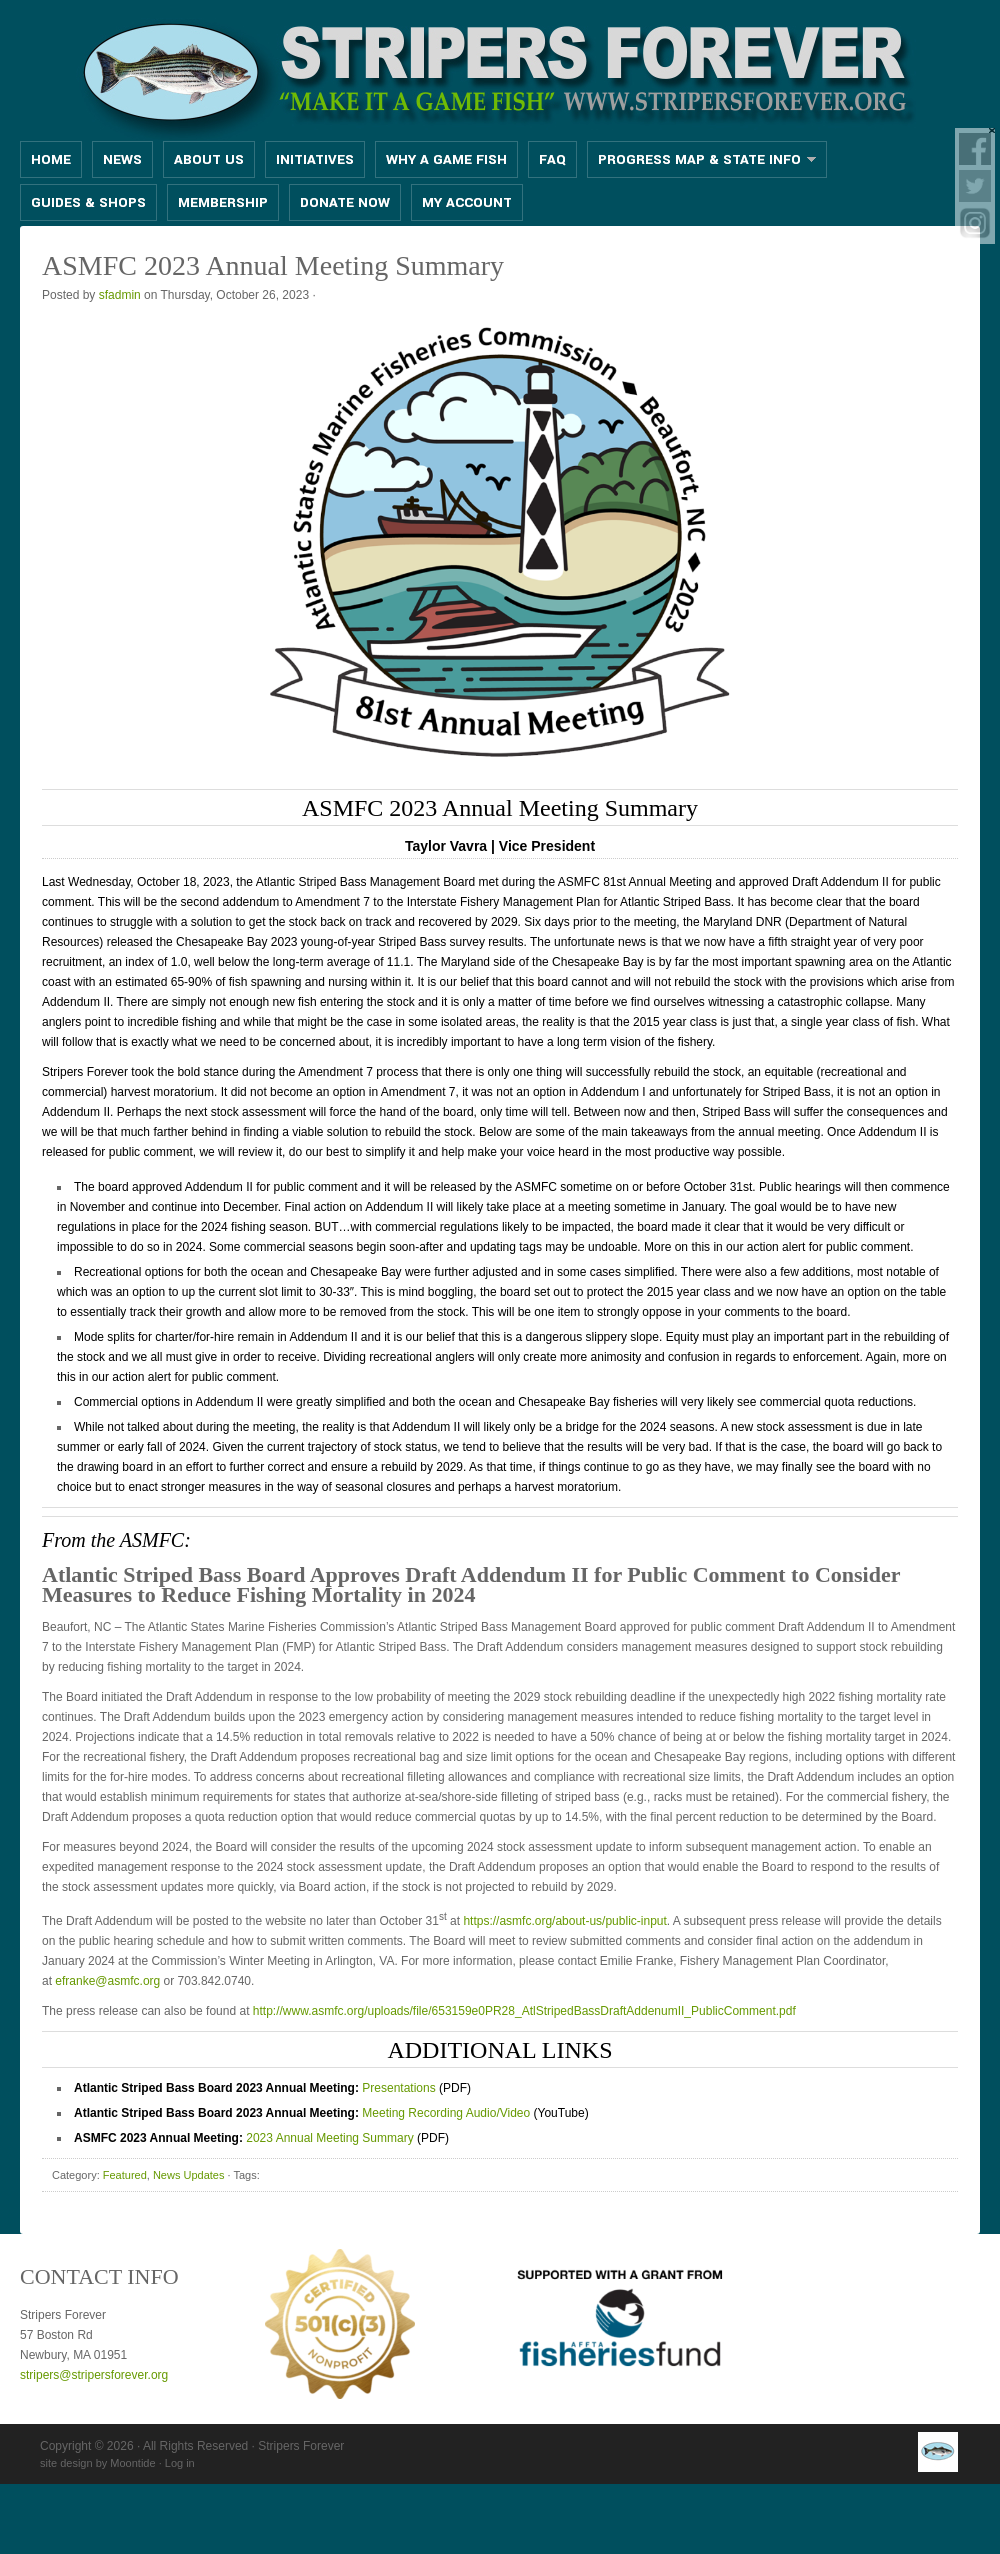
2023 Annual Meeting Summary (329, 2138)
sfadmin (120, 295)
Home (51, 159)
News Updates (189, 2175)
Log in (180, 2463)
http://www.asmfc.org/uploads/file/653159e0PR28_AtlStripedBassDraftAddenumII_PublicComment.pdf (524, 2011)
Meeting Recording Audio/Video (446, 2113)
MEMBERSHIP (223, 202)
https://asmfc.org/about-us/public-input (564, 1921)
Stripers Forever (500, 72)
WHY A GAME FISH (446, 159)
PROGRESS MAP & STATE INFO (701, 160)
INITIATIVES (315, 159)
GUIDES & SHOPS (88, 202)
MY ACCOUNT (467, 202)
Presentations (398, 2088)
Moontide (132, 2463)
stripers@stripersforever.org (94, 2375)
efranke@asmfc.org (107, 1981)
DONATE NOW (345, 202)
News (122, 159)
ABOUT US (209, 159)
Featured (125, 2175)
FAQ (552, 159)
